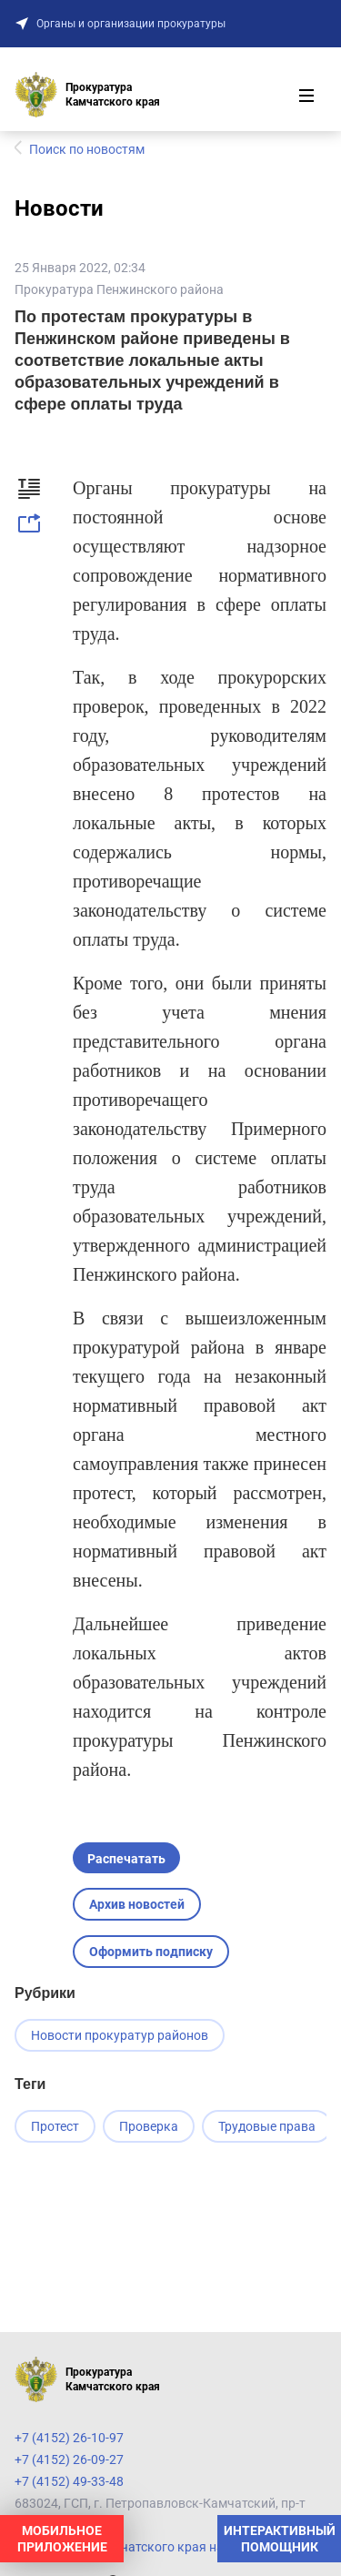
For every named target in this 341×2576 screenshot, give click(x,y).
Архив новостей (137, 1904)
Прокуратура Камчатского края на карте (137, 2547)
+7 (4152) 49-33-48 (69, 2481)
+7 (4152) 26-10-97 (69, 2437)
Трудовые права (267, 2126)
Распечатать (126, 1858)
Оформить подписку (151, 1951)
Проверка (148, 2126)
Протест (55, 2126)
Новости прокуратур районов (119, 2035)
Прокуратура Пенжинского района (119, 289)
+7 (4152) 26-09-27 (69, 2459)
